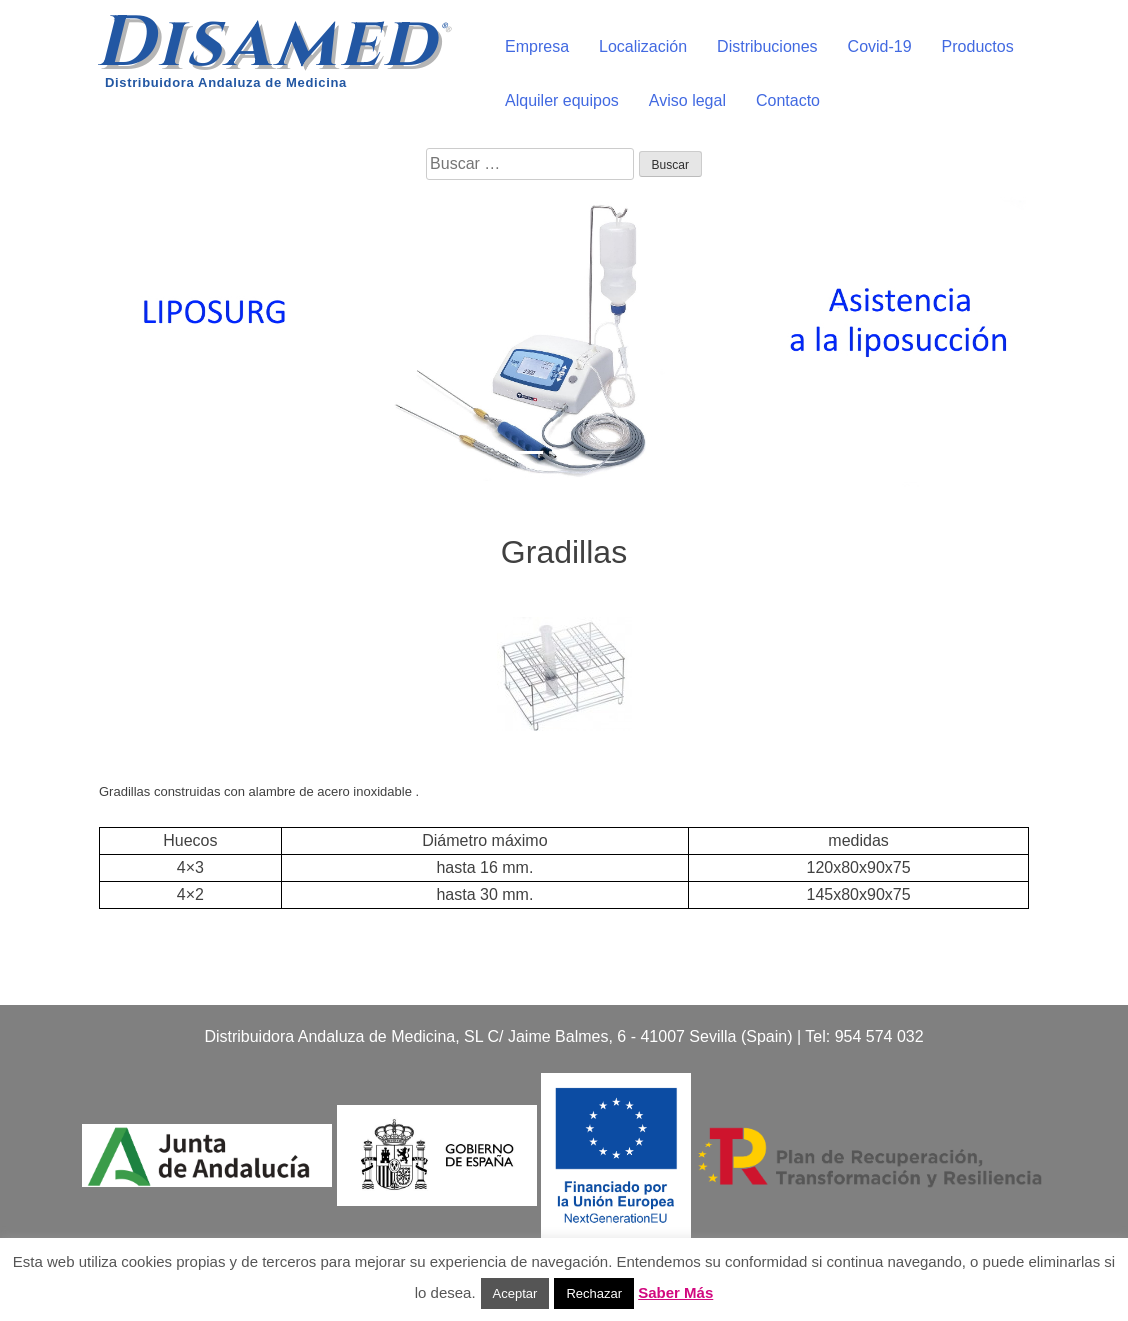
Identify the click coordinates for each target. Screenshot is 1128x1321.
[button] (84, 338)
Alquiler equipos (562, 100)
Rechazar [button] (594, 1293)
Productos (978, 46)
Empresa (537, 46)
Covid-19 (880, 46)
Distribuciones (767, 46)
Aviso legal (687, 100)
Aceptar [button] (515, 1293)
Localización (643, 46)
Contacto (788, 100)
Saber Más (675, 1292)
